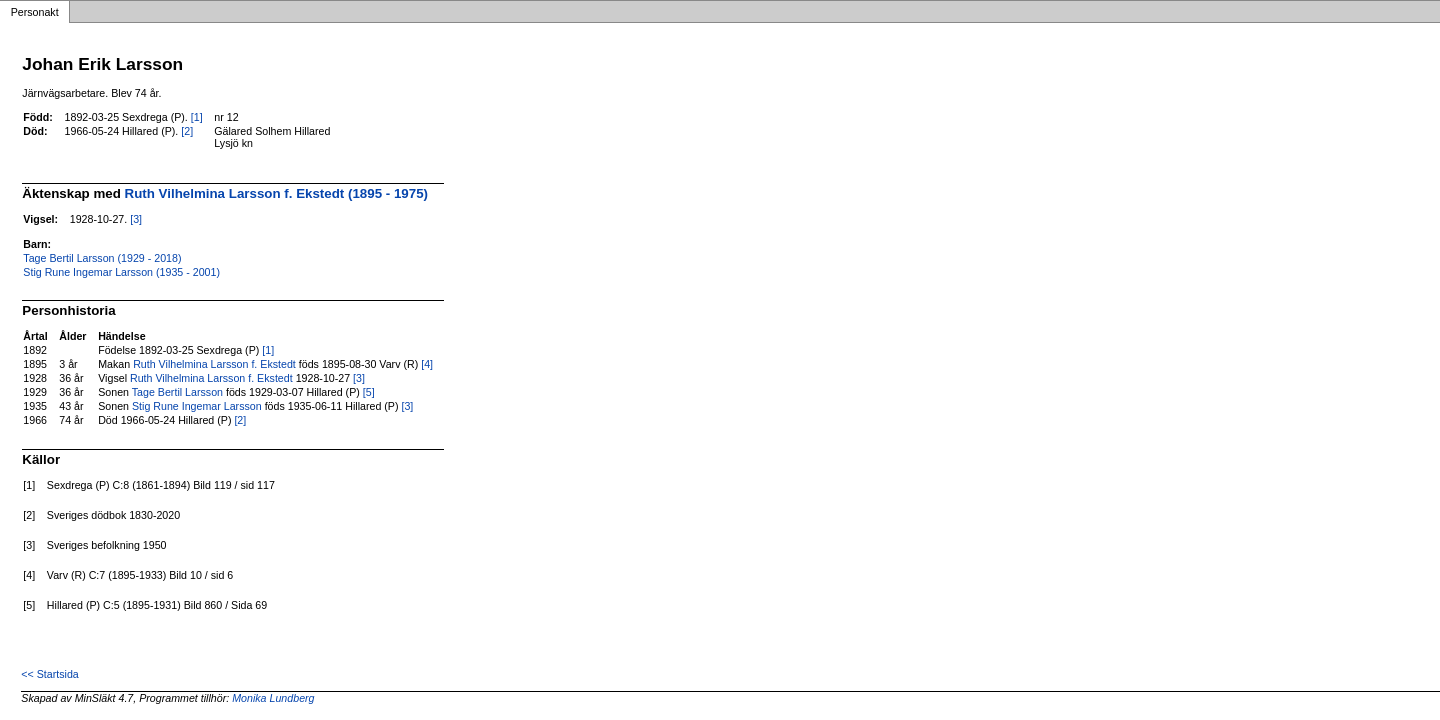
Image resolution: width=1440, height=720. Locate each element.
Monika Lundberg (273, 698)
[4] (427, 364)
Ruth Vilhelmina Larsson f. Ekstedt (214, 364)
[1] (197, 117)
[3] (136, 219)
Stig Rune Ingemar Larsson (197, 406)
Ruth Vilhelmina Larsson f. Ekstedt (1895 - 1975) (276, 193)
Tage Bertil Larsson (177, 392)
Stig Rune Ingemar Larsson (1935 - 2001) (121, 272)
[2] (187, 131)
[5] (369, 392)
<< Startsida (49, 674)
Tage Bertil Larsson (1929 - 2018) (102, 258)
